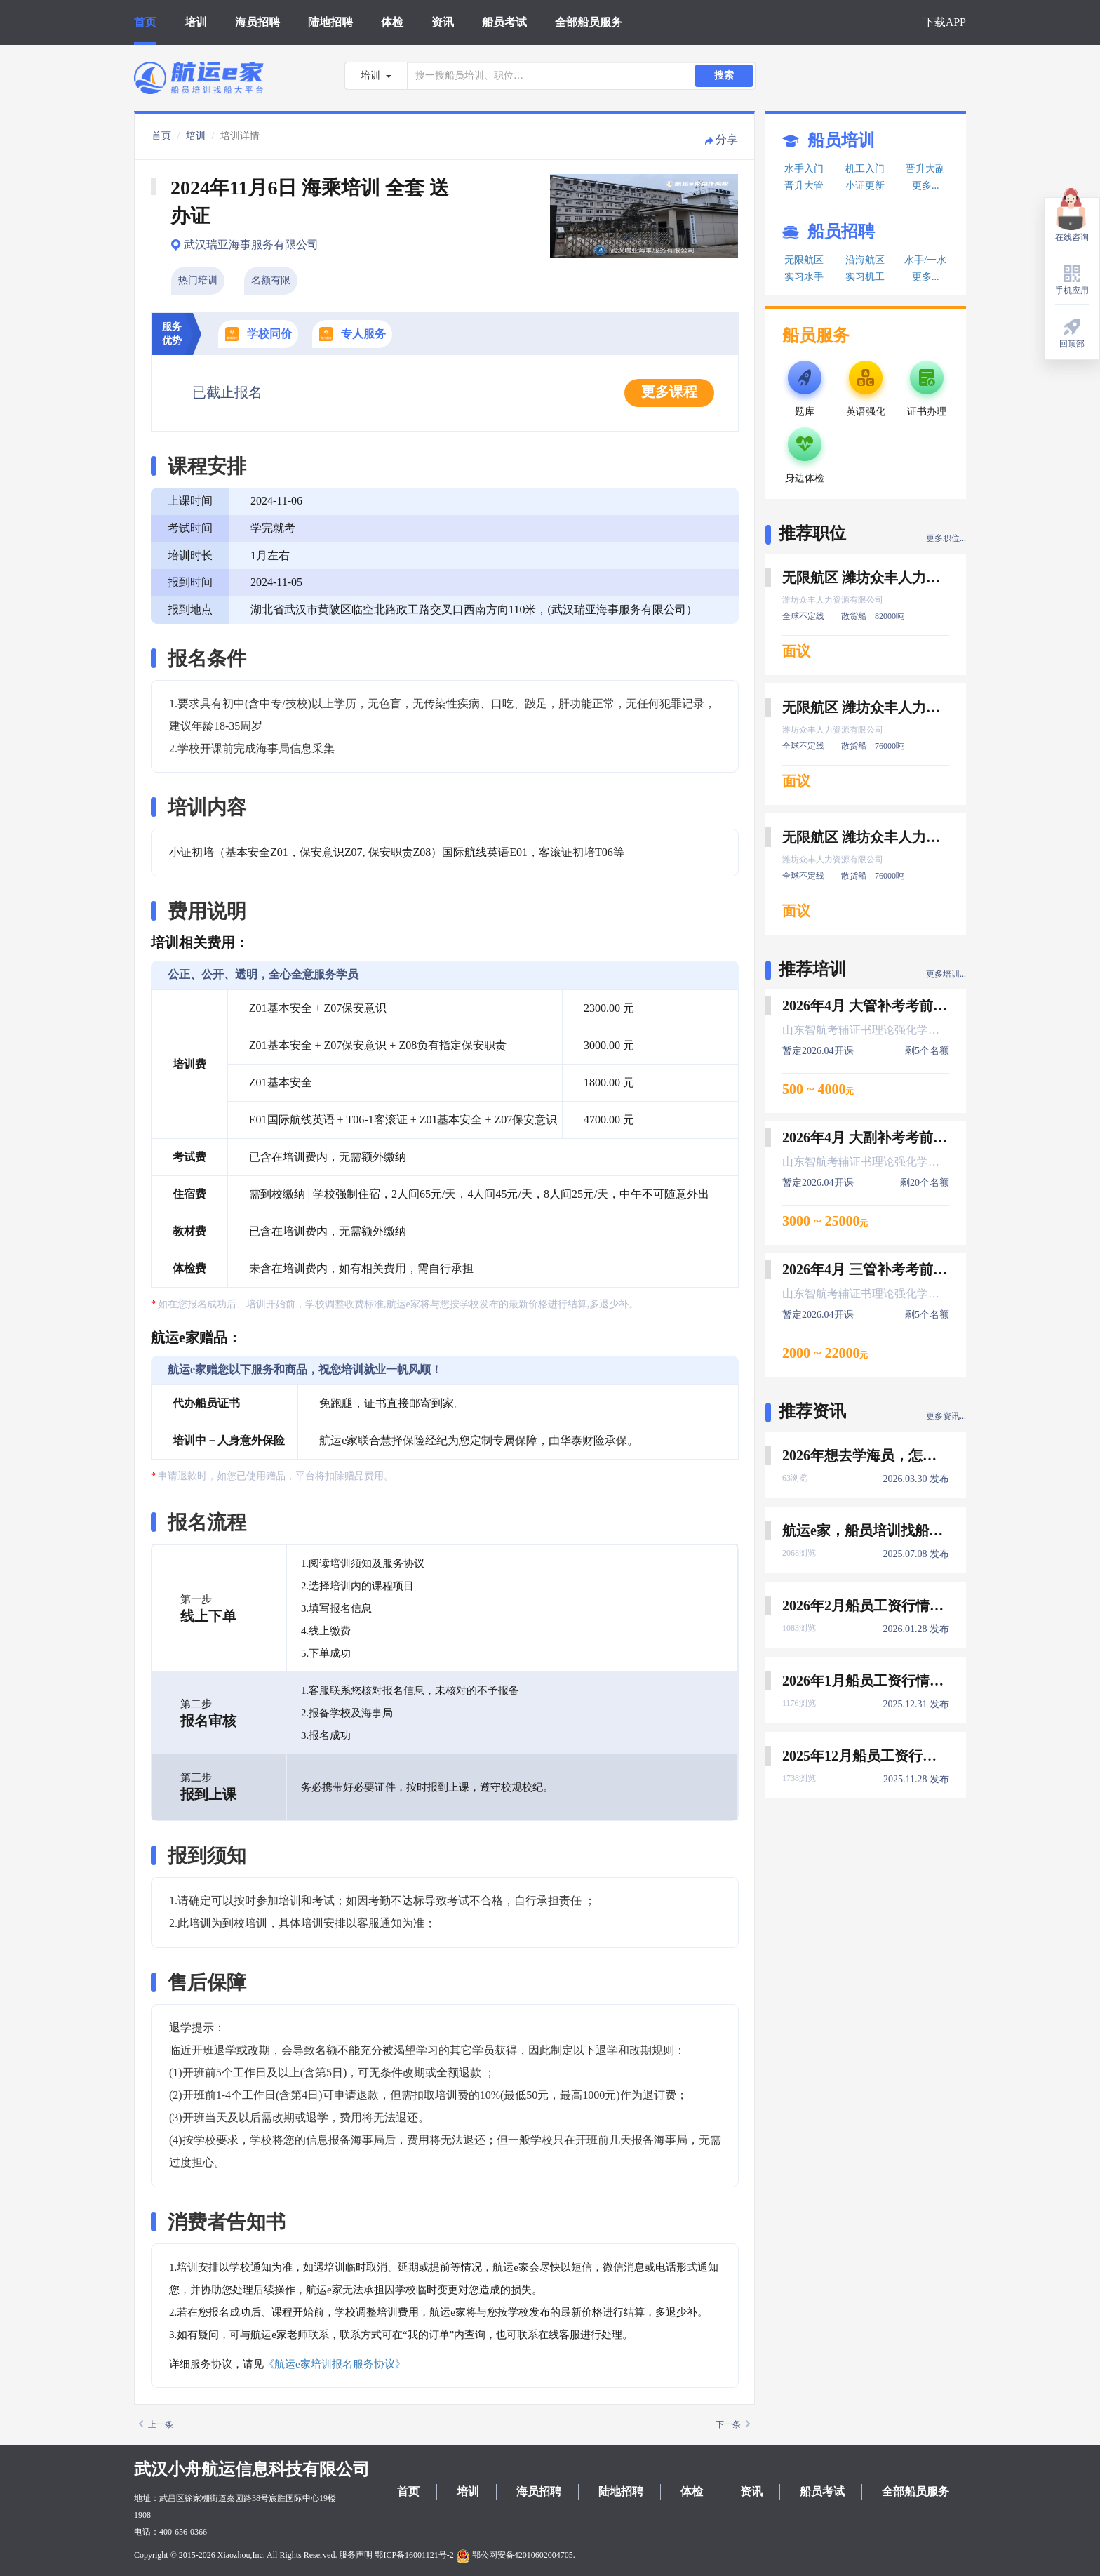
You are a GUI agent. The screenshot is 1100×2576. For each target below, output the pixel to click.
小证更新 (865, 185)
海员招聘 (257, 22)
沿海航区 (865, 260)
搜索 (724, 75)
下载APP (944, 22)
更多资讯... (946, 1416)
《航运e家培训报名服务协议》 (334, 2364)
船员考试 (504, 22)
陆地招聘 (330, 22)
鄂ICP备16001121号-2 (414, 2555)
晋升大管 (804, 185)
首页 (145, 22)
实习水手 (804, 277)
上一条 (156, 2424)
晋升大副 (925, 168)
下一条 (733, 2424)
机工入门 (865, 168)
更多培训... (946, 974)
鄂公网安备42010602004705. (515, 2555)
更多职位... (946, 538)
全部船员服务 (588, 22)
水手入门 (804, 168)
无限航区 (804, 260)
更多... (925, 185)
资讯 (442, 22)
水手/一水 (925, 260)
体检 (392, 22)
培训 (196, 22)
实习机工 (865, 277)
